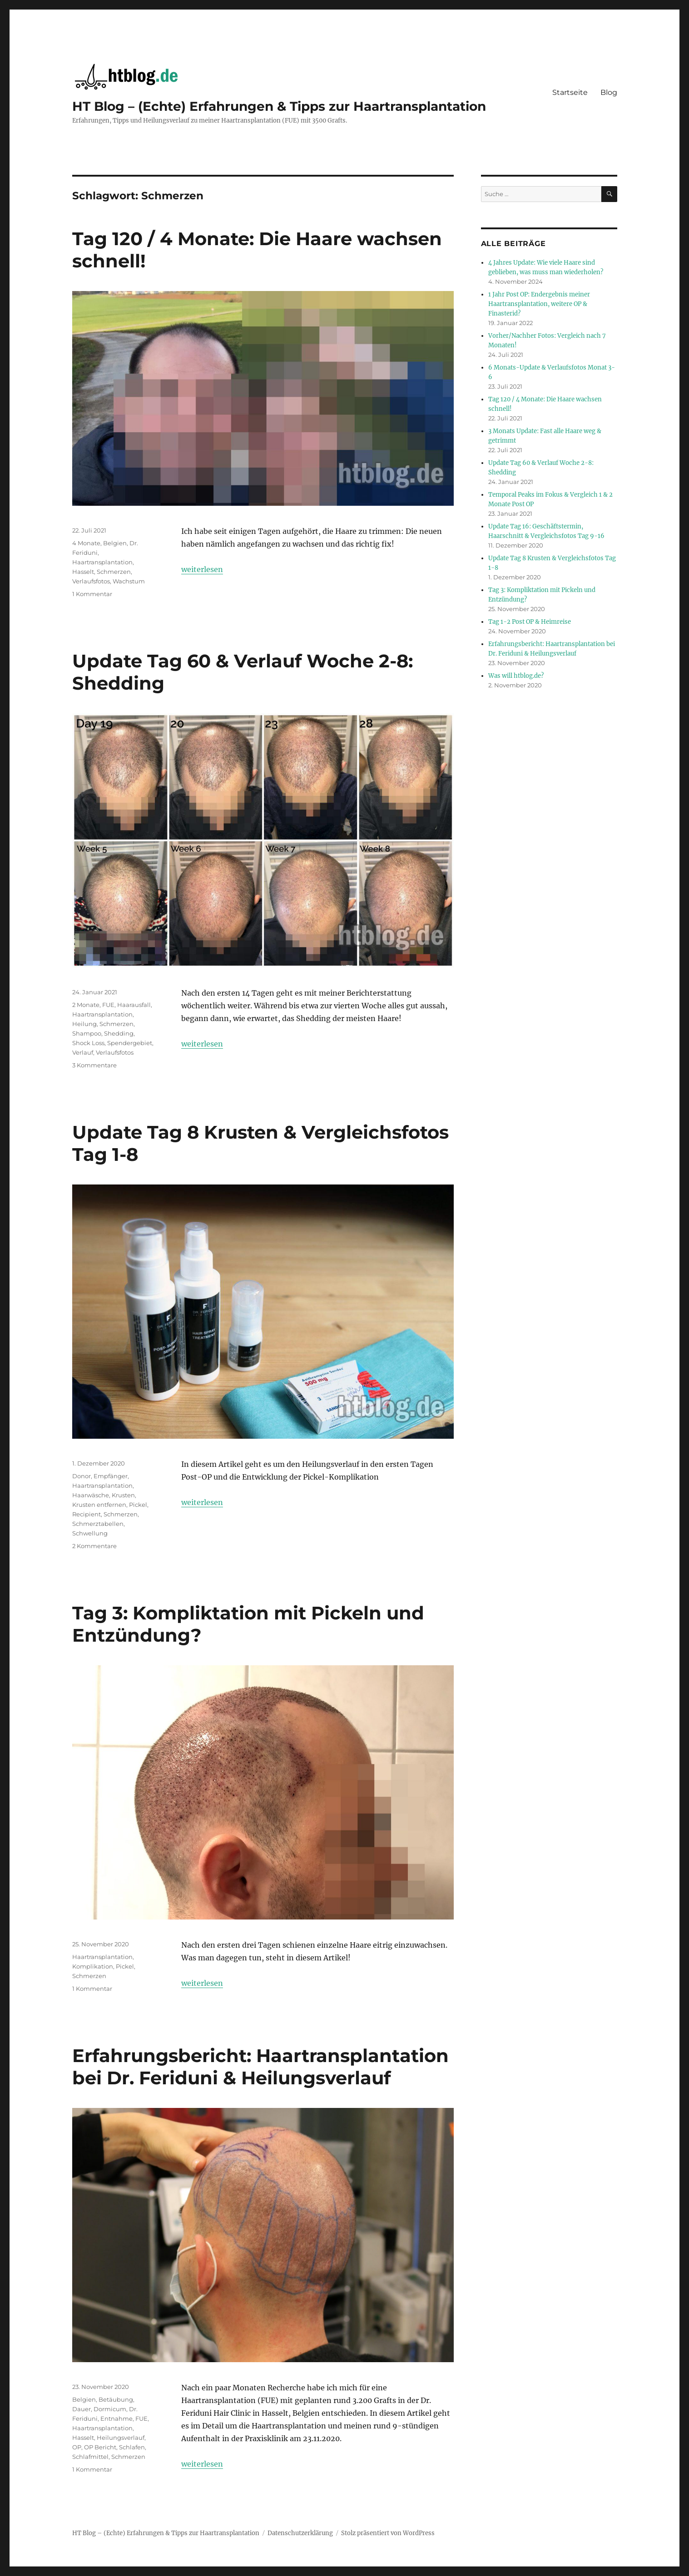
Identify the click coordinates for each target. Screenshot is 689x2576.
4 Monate (86, 543)
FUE (108, 1004)
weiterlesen (202, 569)
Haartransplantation (102, 562)
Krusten (123, 1495)
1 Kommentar (92, 593)
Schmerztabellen (98, 1523)
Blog (608, 92)
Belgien (115, 543)
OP (76, 2447)
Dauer (81, 2409)
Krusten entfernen (99, 1504)
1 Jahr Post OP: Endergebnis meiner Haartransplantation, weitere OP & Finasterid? (539, 304)
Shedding (119, 1033)
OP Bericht (100, 2447)
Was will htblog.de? (516, 676)
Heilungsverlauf (120, 2437)
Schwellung (90, 1533)
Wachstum (129, 581)
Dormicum (110, 2409)
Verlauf (82, 1052)
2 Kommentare (94, 1546)
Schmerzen (114, 571)
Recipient (86, 1514)
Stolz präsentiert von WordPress (388, 2533)
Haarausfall (134, 1004)
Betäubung (116, 2399)
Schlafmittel (90, 2456)
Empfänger (111, 1476)
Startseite (570, 92)
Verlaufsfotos (91, 581)
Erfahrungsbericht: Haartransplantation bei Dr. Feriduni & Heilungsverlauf (260, 2066)
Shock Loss (88, 1042)
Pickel (138, 1504)
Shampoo (86, 1033)
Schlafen (132, 2447)
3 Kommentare (94, 1065)
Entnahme (116, 2418)
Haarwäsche (90, 1495)
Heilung (84, 1023)
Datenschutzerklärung (300, 2533)
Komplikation (92, 1966)
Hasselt (83, 571)
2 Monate (85, 1004)
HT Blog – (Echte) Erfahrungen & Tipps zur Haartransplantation (279, 106)
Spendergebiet (129, 1042)
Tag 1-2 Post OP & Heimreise (529, 622)
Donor (81, 1476)
